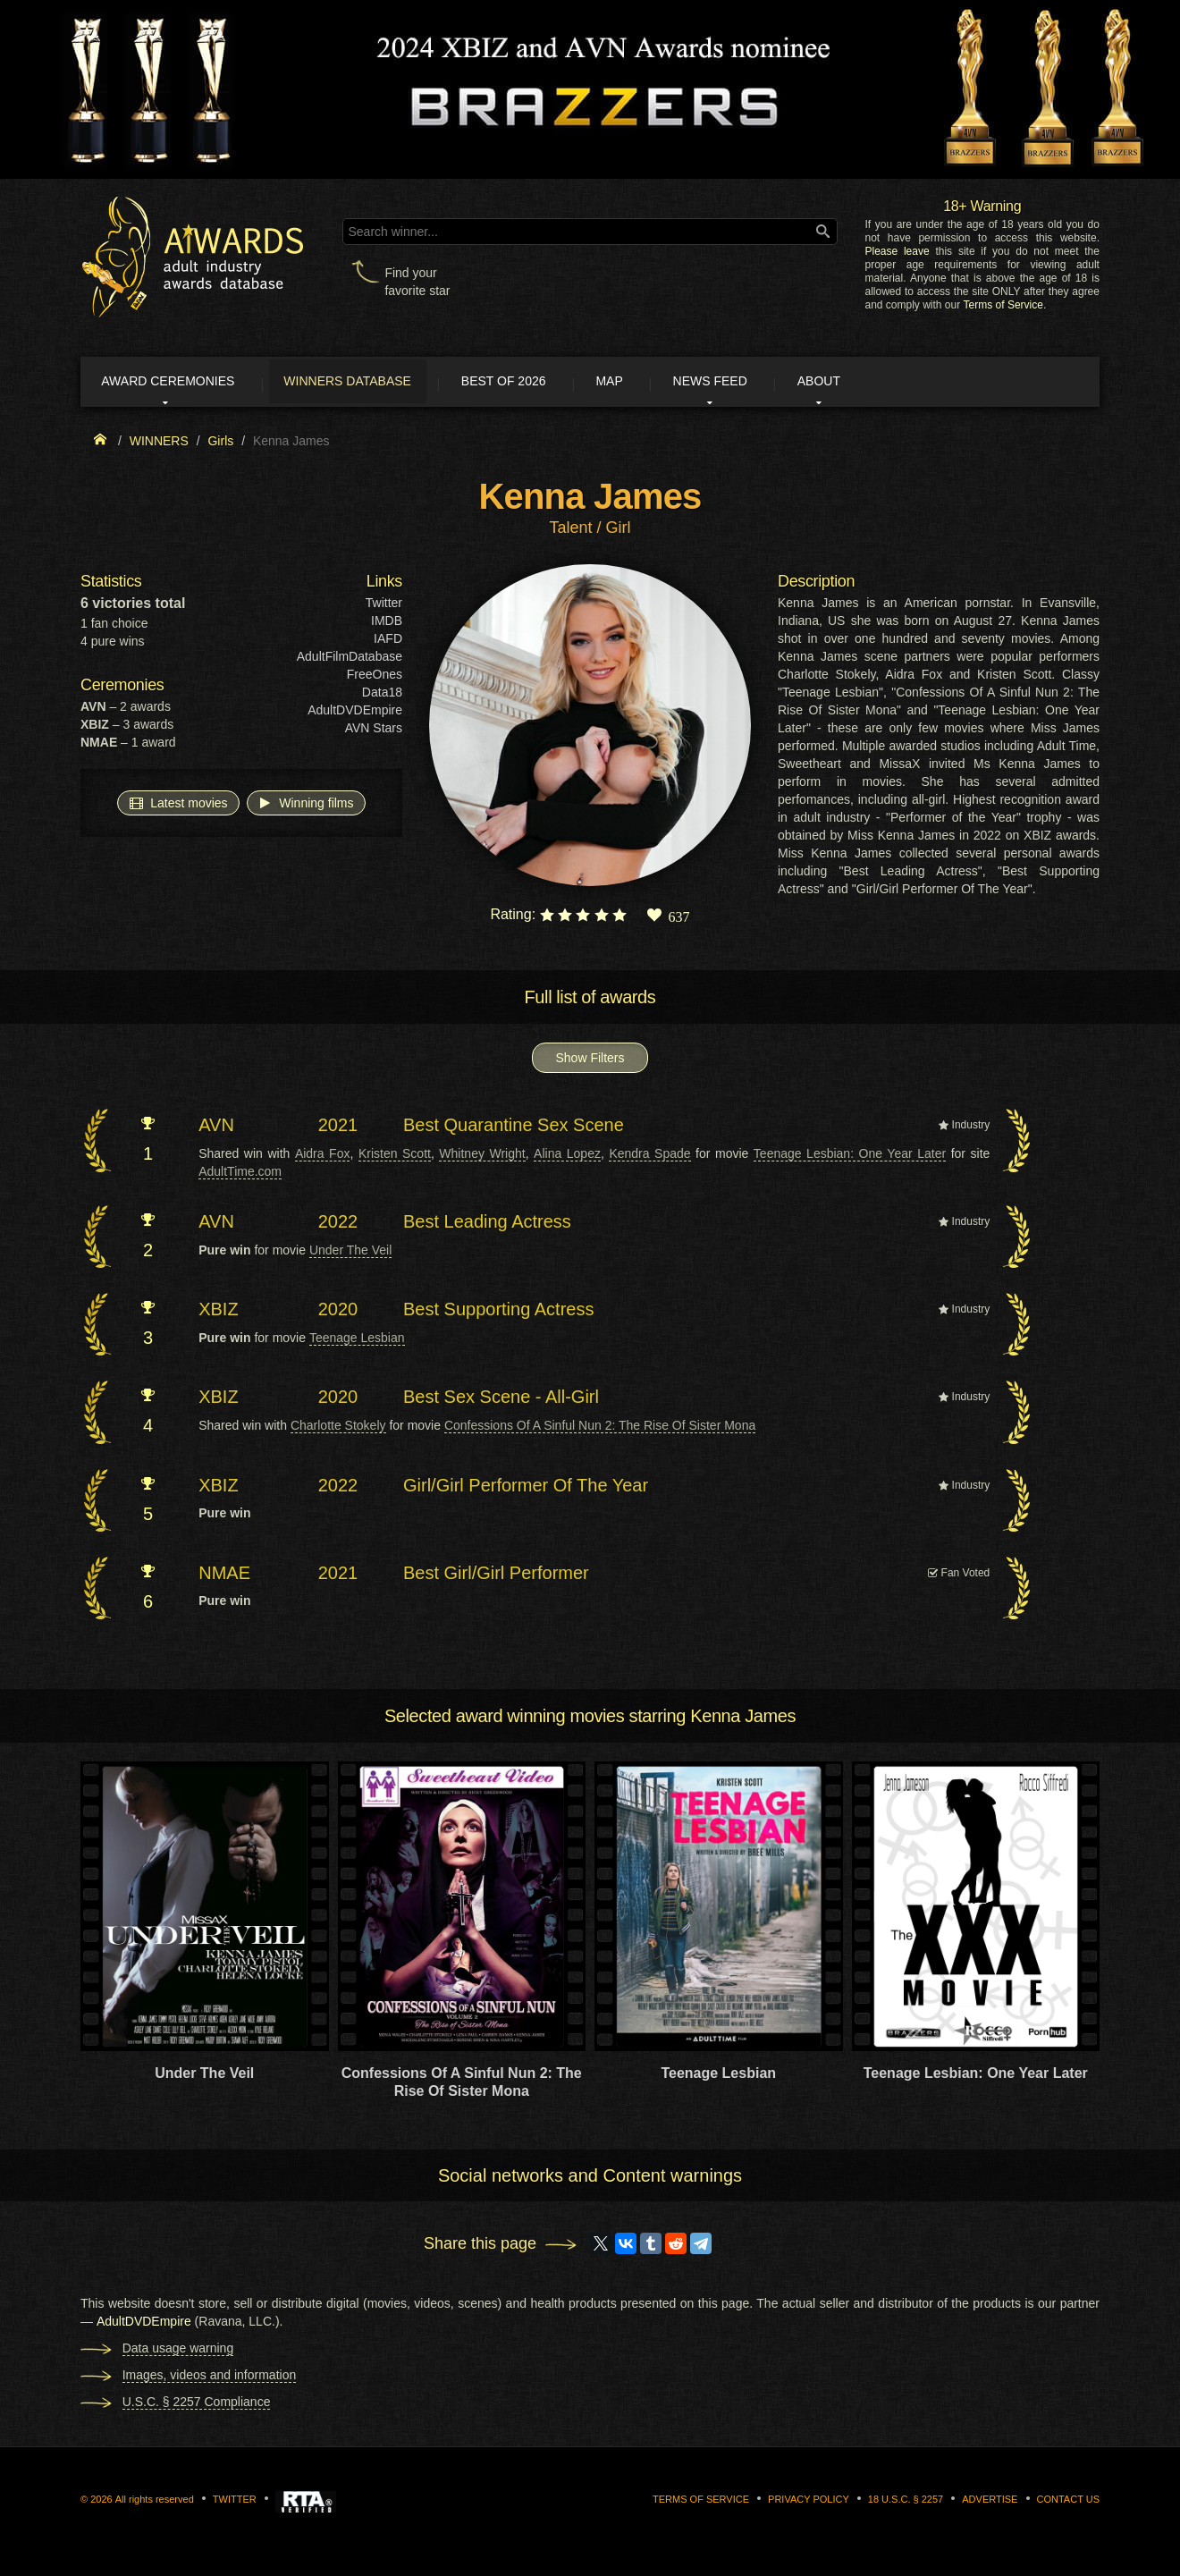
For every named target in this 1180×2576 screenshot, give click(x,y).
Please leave (896, 251)
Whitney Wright (482, 1156)
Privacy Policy (808, 2501)
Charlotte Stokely (338, 1428)
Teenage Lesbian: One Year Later (850, 1156)
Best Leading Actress (487, 1224)
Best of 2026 (538, 383)
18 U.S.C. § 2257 (905, 2501)
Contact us (1068, 2501)
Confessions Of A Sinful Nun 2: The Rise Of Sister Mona (599, 1428)
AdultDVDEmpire (355, 713)
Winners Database (370, 383)
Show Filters (589, 1061)
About (888, 383)
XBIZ (218, 1312)
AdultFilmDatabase (349, 660)
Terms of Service (1003, 305)
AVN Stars (373, 731)
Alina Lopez (567, 1156)
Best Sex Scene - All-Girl (501, 1400)
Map (655, 383)
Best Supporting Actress (498, 1312)
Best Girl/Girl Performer (496, 1575)
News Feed (768, 383)
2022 (338, 1224)
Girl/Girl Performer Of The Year (525, 1488)
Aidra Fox (322, 1156)
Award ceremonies (178, 383)
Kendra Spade (649, 1156)
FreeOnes (374, 678)
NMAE (224, 1575)
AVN (216, 1128)
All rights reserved (154, 2501)
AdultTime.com (240, 1174)
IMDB (386, 624)
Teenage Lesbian (357, 1340)
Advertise (989, 2501)
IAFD (388, 642)
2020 (338, 1312)
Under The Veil (350, 1253)
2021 (338, 1128)
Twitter (384, 606)
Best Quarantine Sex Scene (513, 1128)
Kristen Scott (394, 1156)
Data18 (382, 695)
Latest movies (178, 806)
